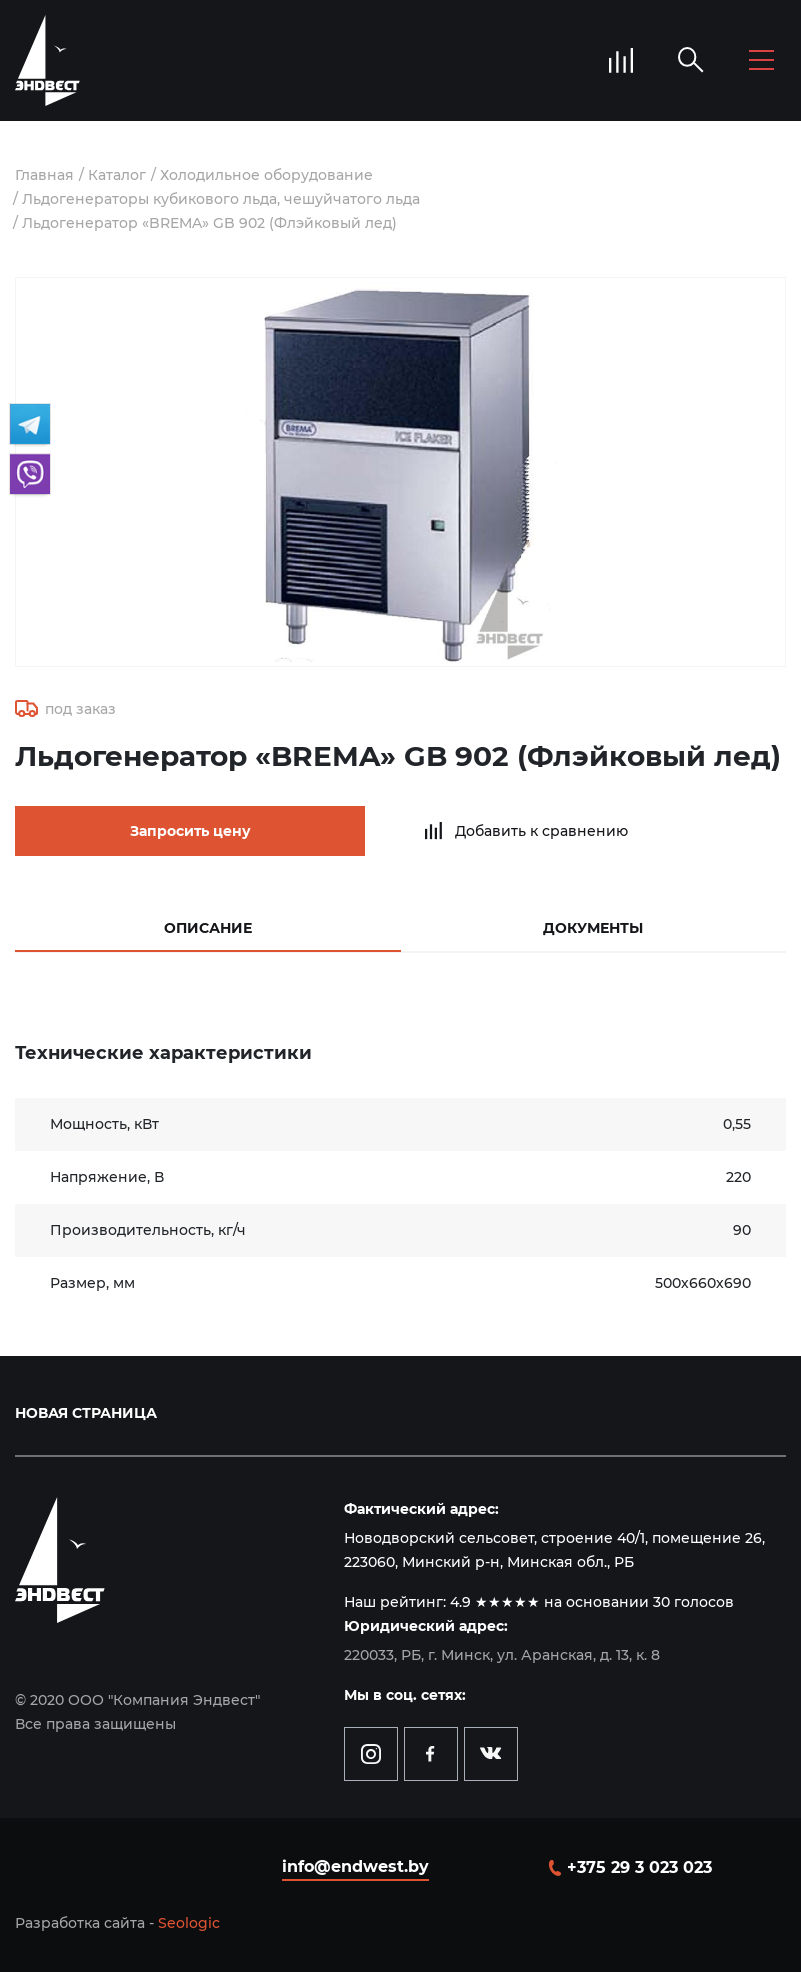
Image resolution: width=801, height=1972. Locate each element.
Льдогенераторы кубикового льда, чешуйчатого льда (221, 199)
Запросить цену (190, 831)
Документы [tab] (593, 928)
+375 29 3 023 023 (639, 1867)
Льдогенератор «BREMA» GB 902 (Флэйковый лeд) (209, 223)
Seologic (189, 1923)
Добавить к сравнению (541, 831)
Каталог (117, 175)
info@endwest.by (355, 1866)
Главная (44, 175)
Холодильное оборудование (266, 175)
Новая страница (86, 1413)
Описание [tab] (208, 928)
